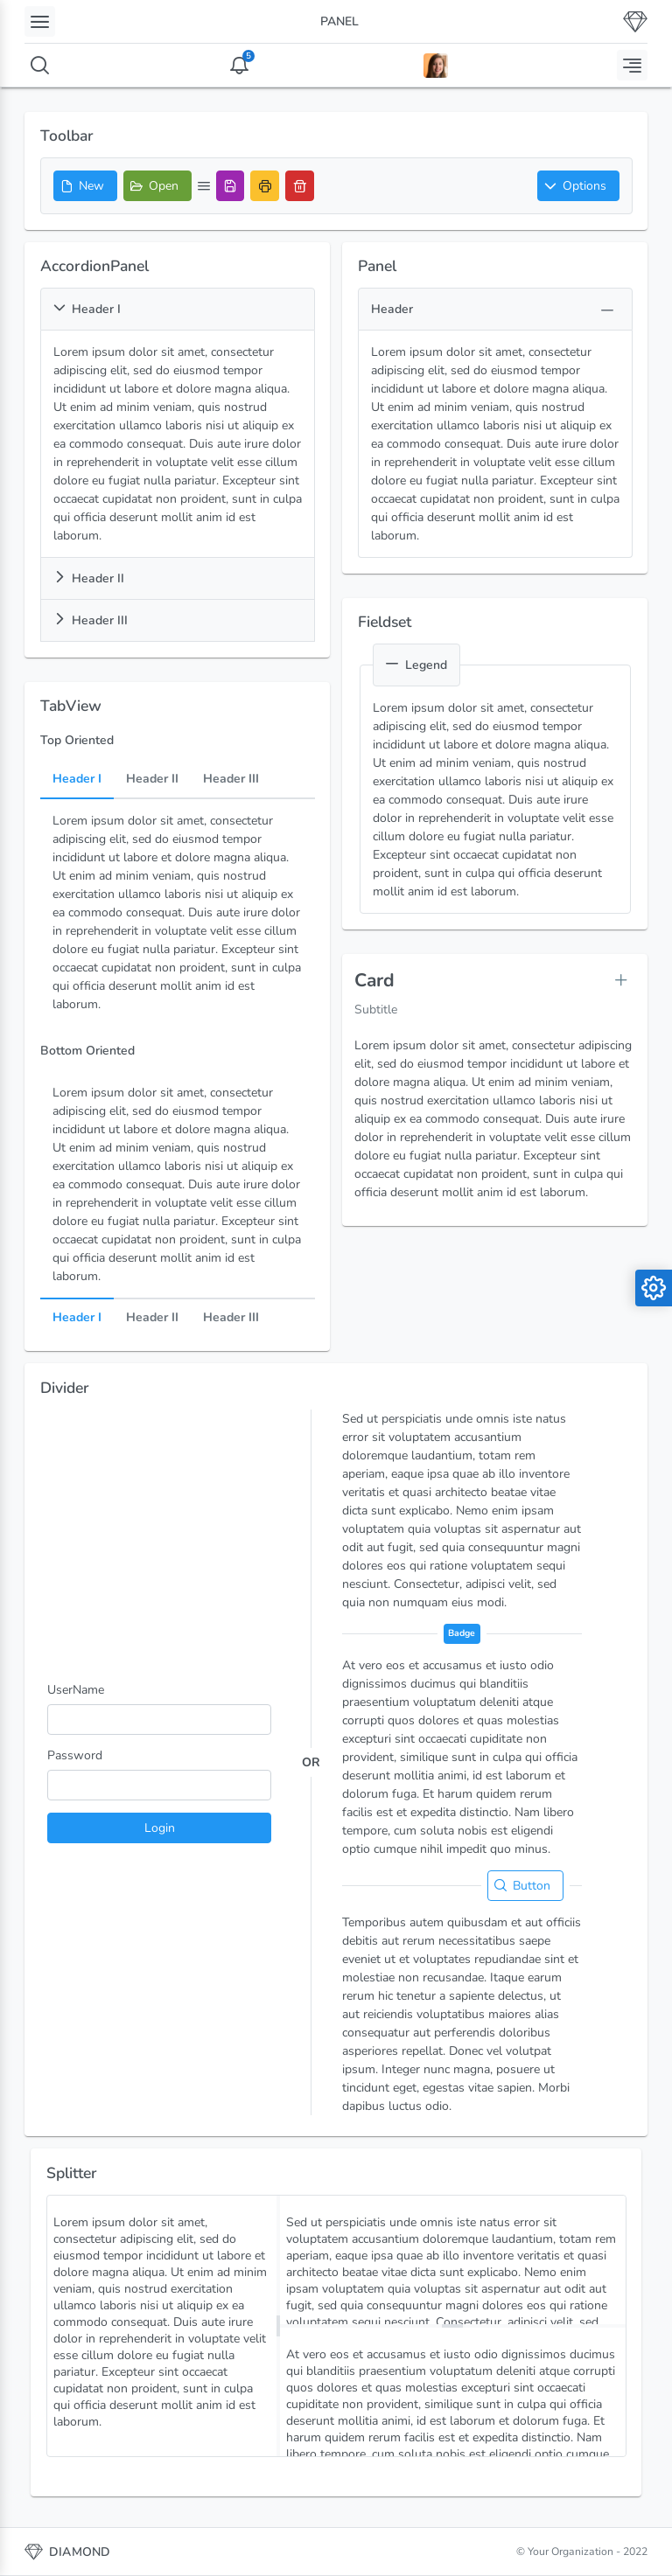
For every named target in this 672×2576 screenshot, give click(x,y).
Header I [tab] (77, 779)
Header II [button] (88, 578)
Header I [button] (87, 309)
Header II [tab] (152, 779)
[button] (578, 186)
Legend (416, 665)
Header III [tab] (231, 779)
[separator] (278, 2325)
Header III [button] (90, 620)
